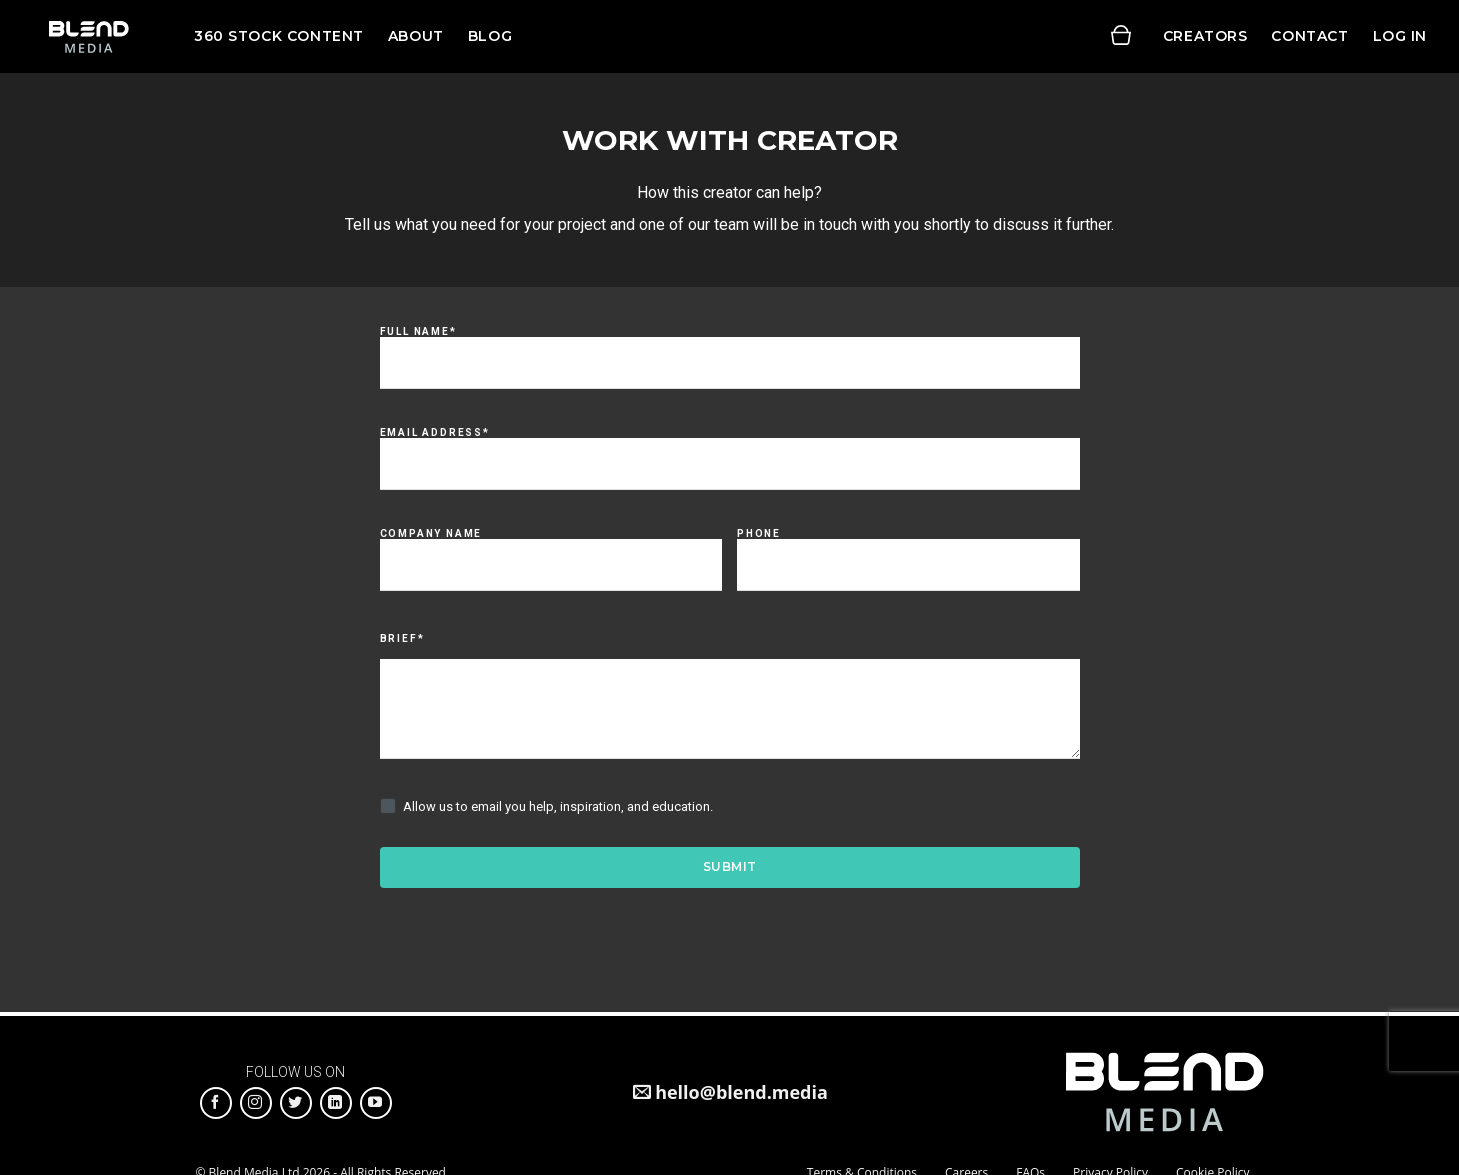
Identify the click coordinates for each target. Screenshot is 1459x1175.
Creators (1205, 36)
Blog (490, 36)
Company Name (431, 534)
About (416, 36)
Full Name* (418, 332)
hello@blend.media (741, 1092)
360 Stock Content (279, 36)
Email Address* (435, 433)
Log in (1400, 36)
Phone (759, 534)
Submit (730, 866)
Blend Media (88, 36)
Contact (1309, 36)
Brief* (402, 639)
